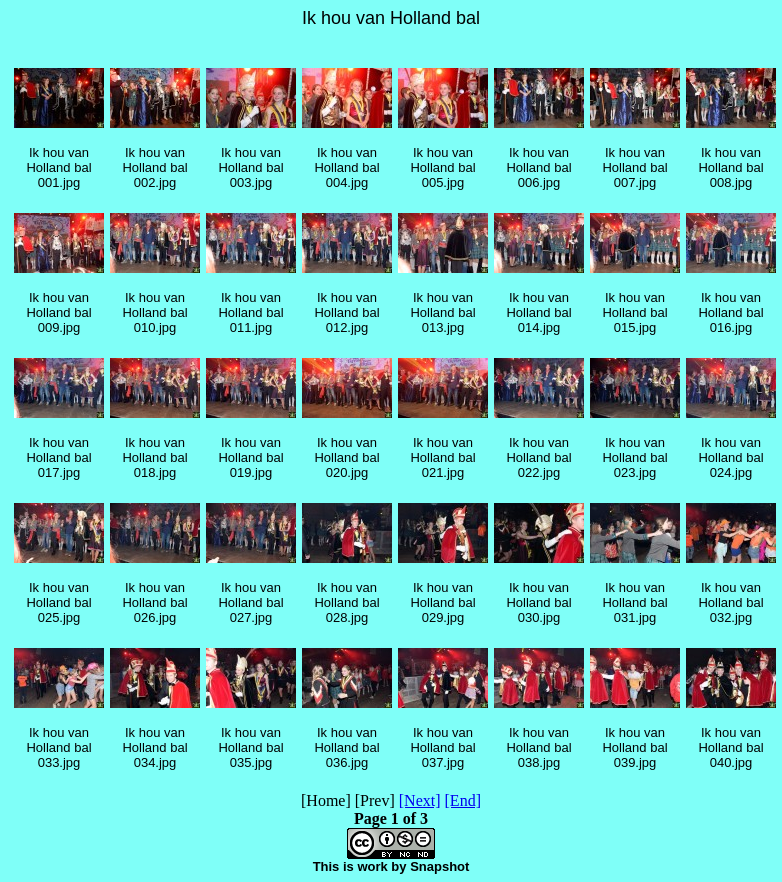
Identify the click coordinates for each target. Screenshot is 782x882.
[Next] (420, 800)
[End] (463, 800)
